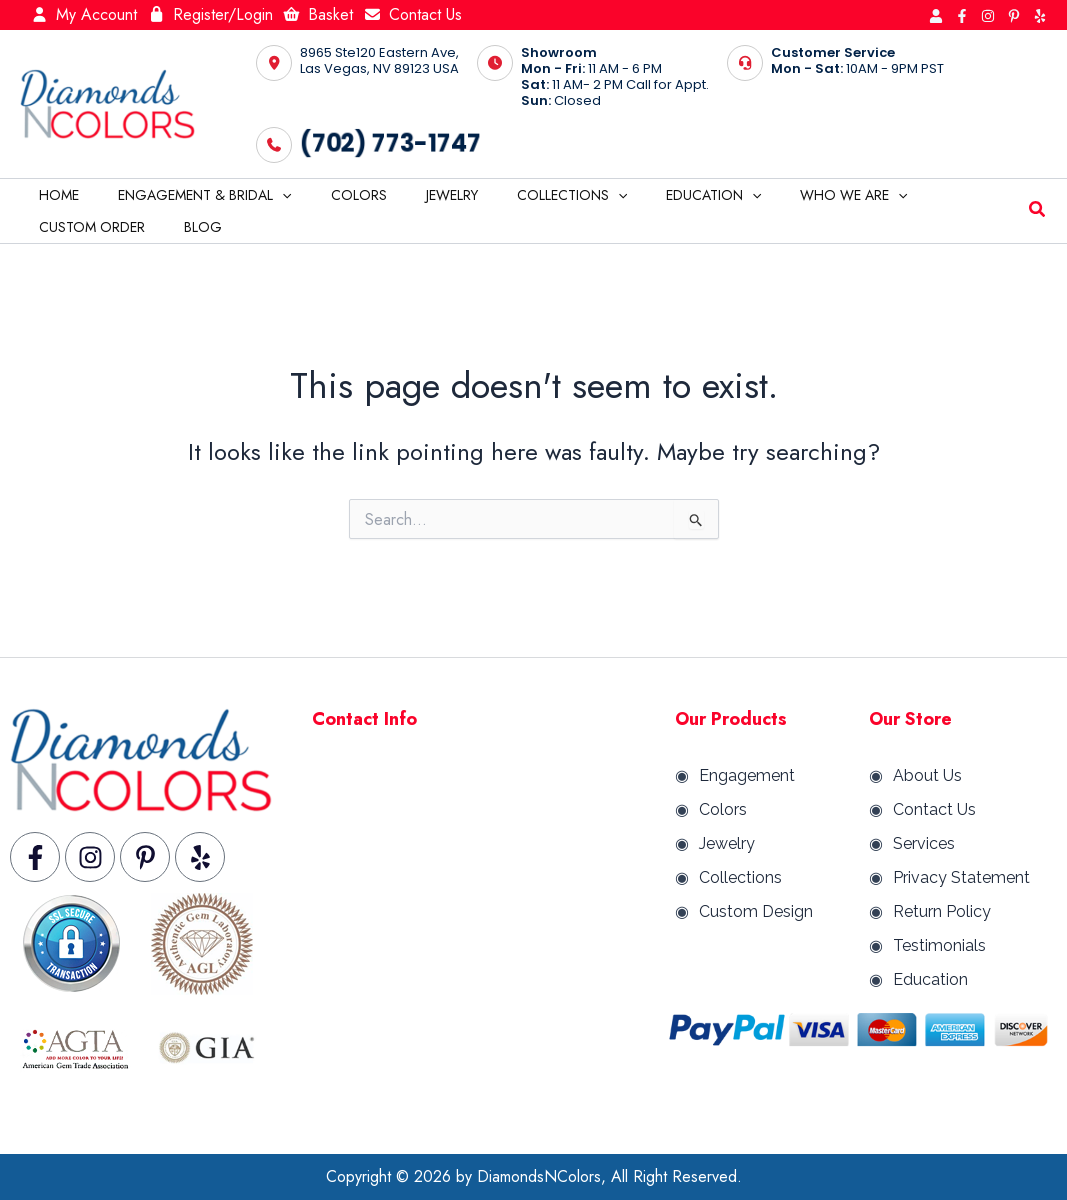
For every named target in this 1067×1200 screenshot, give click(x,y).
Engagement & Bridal (188, 195)
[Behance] (936, 16)
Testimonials (939, 945)
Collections (522, 195)
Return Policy (942, 911)
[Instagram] (988, 16)
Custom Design (756, 911)
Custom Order (918, 195)
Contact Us (412, 14)
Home (54, 195)
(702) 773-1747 (390, 143)
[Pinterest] (1014, 16)
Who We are (782, 195)
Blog (53, 227)
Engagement (747, 775)
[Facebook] (962, 16)
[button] (1038, 212)
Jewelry (413, 195)
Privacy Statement (961, 877)
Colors (331, 195)
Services (924, 843)
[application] (266, 195)
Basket (318, 14)
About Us (927, 775)
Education (653, 195)
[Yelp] (1040, 16)
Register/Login (210, 14)
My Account (83, 14)
